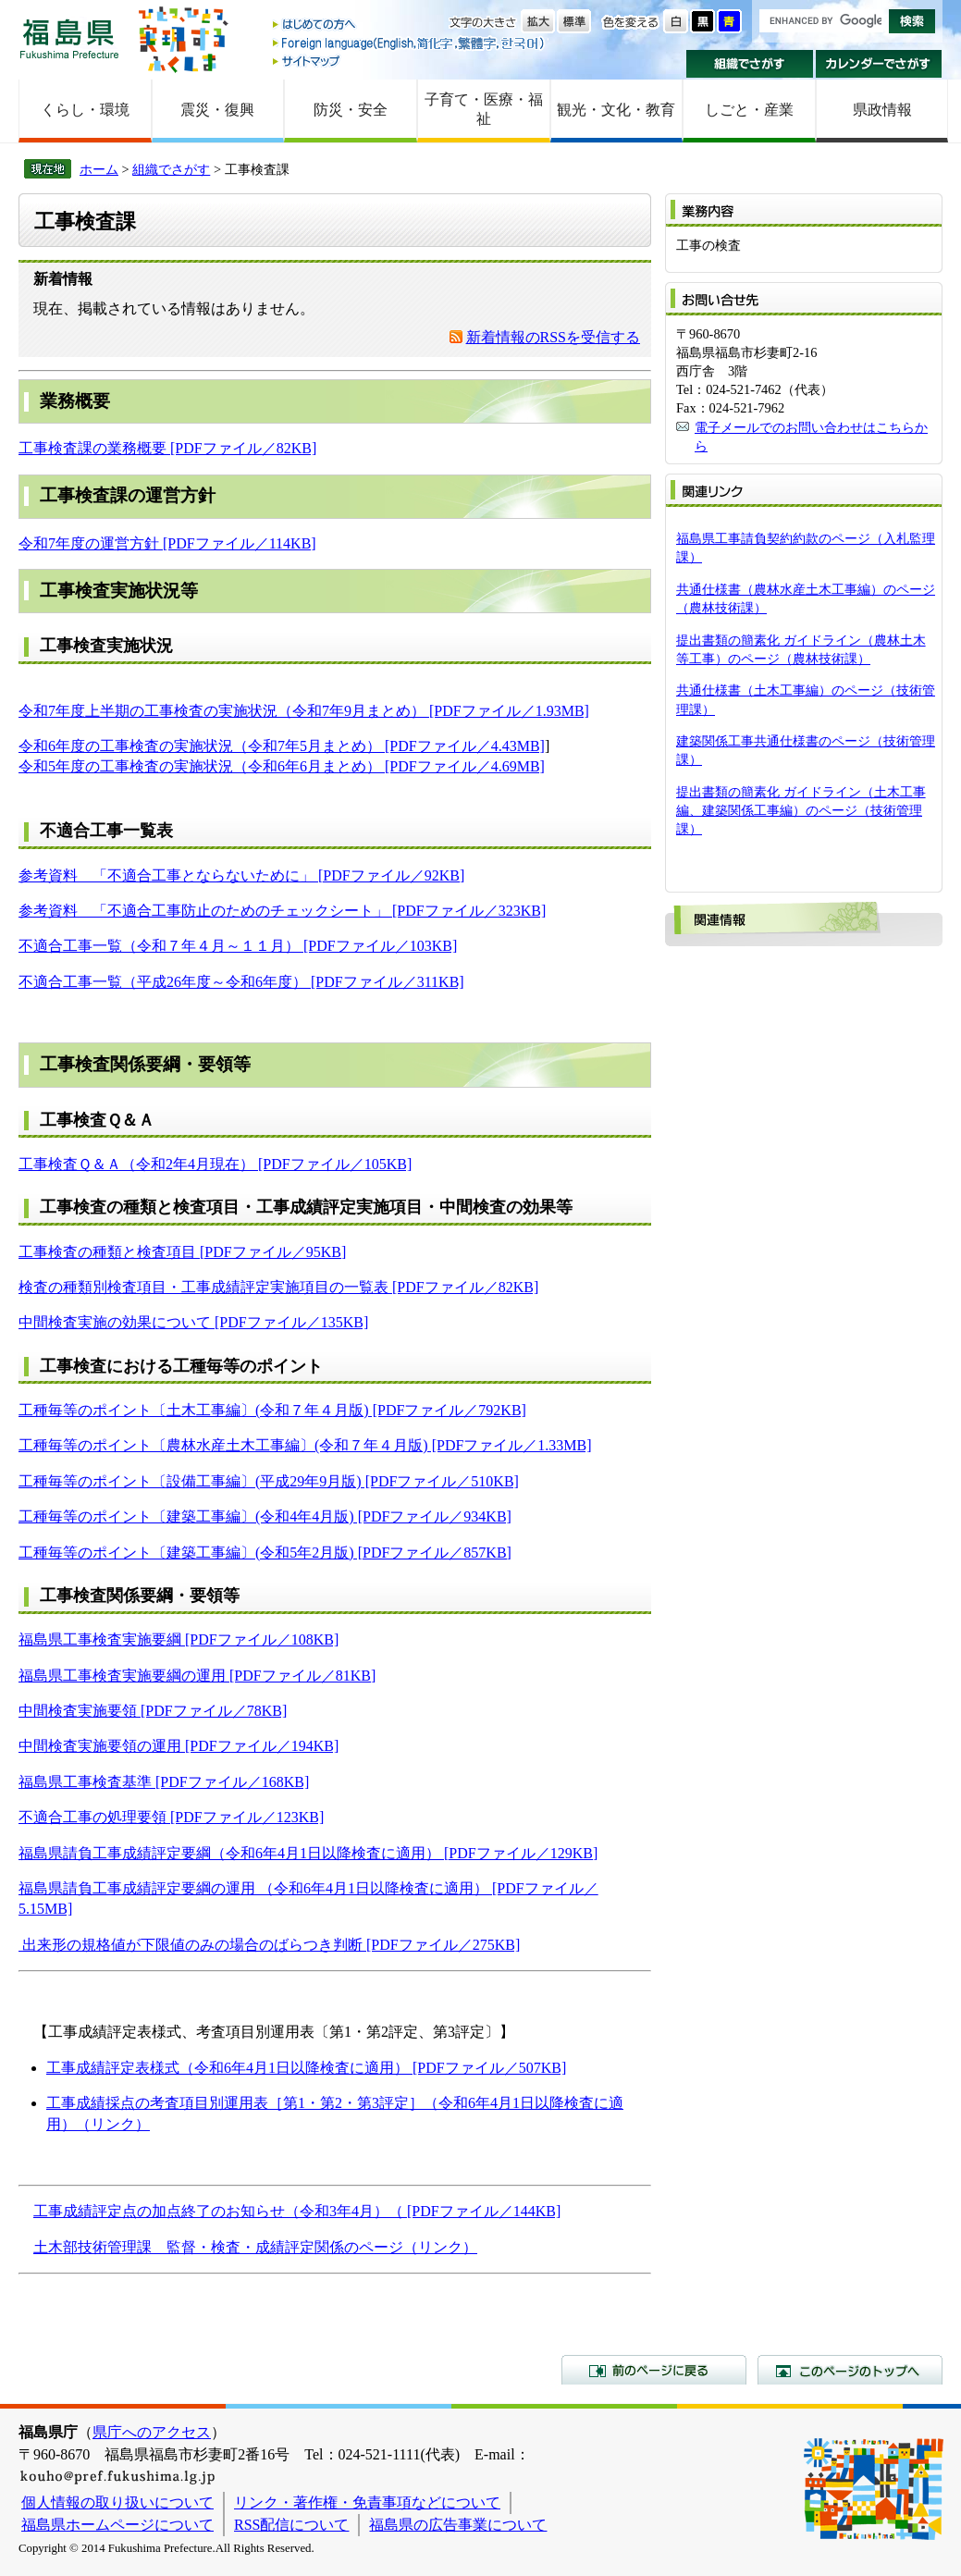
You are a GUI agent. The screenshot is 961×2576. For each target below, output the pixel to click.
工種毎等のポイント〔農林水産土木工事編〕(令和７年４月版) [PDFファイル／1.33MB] (305, 1445)
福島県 (69, 38)
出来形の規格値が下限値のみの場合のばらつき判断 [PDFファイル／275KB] (271, 1945)
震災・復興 (217, 109)
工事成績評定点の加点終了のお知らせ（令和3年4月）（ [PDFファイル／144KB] (297, 2211)
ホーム (99, 169)
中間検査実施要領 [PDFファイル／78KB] (152, 1711)
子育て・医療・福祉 (484, 109)
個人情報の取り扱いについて (117, 2502)
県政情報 (882, 109)
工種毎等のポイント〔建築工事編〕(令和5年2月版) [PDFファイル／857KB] (264, 1552)
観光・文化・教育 (616, 109)
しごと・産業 (749, 109)
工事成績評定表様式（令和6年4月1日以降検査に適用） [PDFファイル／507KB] (306, 2068)
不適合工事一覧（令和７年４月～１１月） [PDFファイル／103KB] (237, 946)
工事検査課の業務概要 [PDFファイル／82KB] (167, 448)
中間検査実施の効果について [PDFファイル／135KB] (193, 1322)
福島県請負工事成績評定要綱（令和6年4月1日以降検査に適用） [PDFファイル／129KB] (308, 1853)
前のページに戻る (653, 2370)
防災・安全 (351, 109)
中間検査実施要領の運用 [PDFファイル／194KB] (178, 1746)
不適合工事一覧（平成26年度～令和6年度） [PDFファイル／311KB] (241, 982)
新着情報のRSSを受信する (553, 337)
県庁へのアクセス (151, 2432)
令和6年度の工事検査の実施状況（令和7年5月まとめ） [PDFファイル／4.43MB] (281, 746)
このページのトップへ (850, 2370)
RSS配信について (291, 2525)
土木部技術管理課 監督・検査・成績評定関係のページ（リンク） (255, 2247)
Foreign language (409, 43)
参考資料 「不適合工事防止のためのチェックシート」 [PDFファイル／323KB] (282, 910)
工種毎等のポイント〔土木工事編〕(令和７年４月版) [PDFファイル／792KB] (272, 1410)
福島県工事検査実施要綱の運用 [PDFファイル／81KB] (197, 1675)
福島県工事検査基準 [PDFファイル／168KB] (163, 1782)
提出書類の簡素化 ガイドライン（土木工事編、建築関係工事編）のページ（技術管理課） (801, 810)
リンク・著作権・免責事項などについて (367, 2502)
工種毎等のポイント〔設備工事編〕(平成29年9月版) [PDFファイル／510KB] (268, 1481)
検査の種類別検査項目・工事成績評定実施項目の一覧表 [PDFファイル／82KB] (278, 1287)
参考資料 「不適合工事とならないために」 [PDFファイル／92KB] (241, 875)
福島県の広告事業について (458, 2525)
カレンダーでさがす (879, 64)
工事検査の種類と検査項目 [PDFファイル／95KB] (182, 1252)
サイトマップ (409, 60)
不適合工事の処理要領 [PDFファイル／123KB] (171, 1817)
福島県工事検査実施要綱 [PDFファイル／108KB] (178, 1639)
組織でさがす (749, 64)
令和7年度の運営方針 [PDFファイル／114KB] (167, 543)
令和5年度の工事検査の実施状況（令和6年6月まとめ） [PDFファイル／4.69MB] (281, 766)
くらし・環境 (85, 109)
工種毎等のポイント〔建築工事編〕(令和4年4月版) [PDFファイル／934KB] (264, 1516)
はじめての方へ (409, 25)
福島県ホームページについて (117, 2525)
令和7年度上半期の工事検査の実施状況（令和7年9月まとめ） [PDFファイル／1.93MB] (303, 711)
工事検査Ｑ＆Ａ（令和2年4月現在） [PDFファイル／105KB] (215, 1164)
